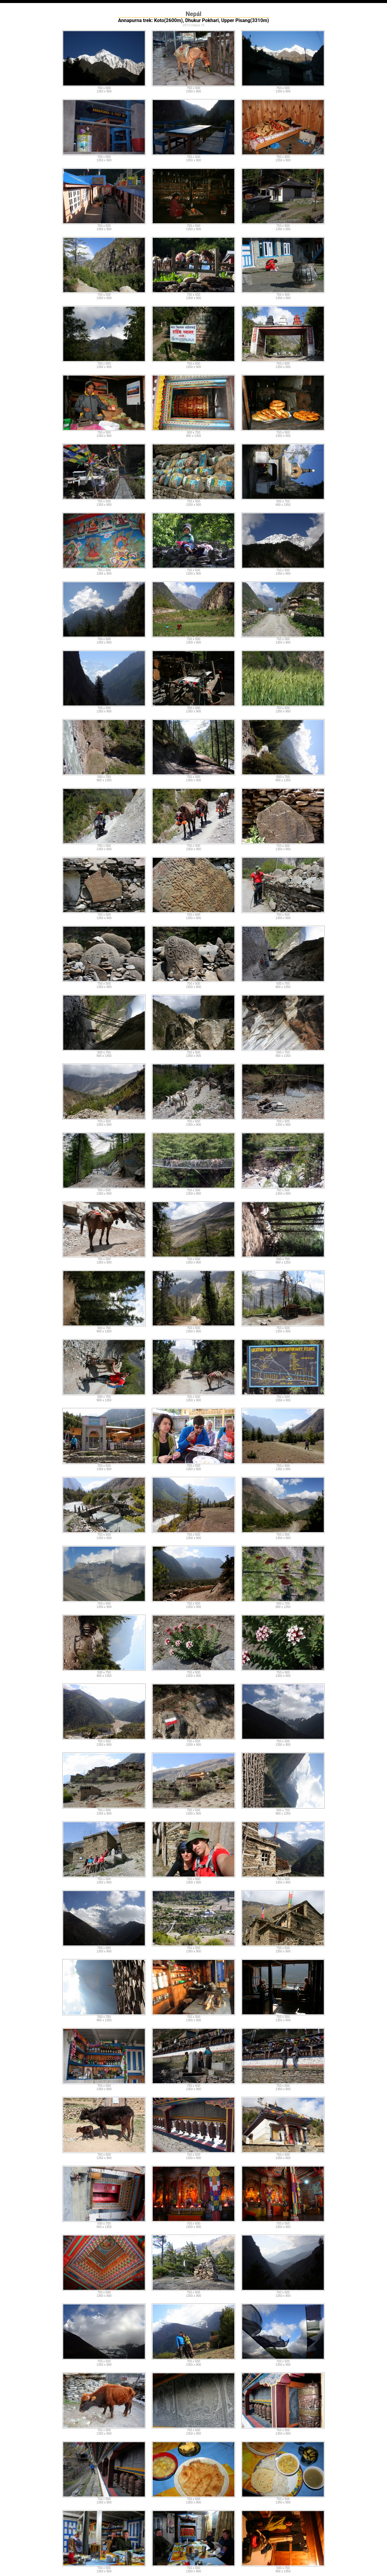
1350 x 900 (104, 91)
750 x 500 (104, 88)
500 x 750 (193, 432)
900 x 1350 (193, 435)
